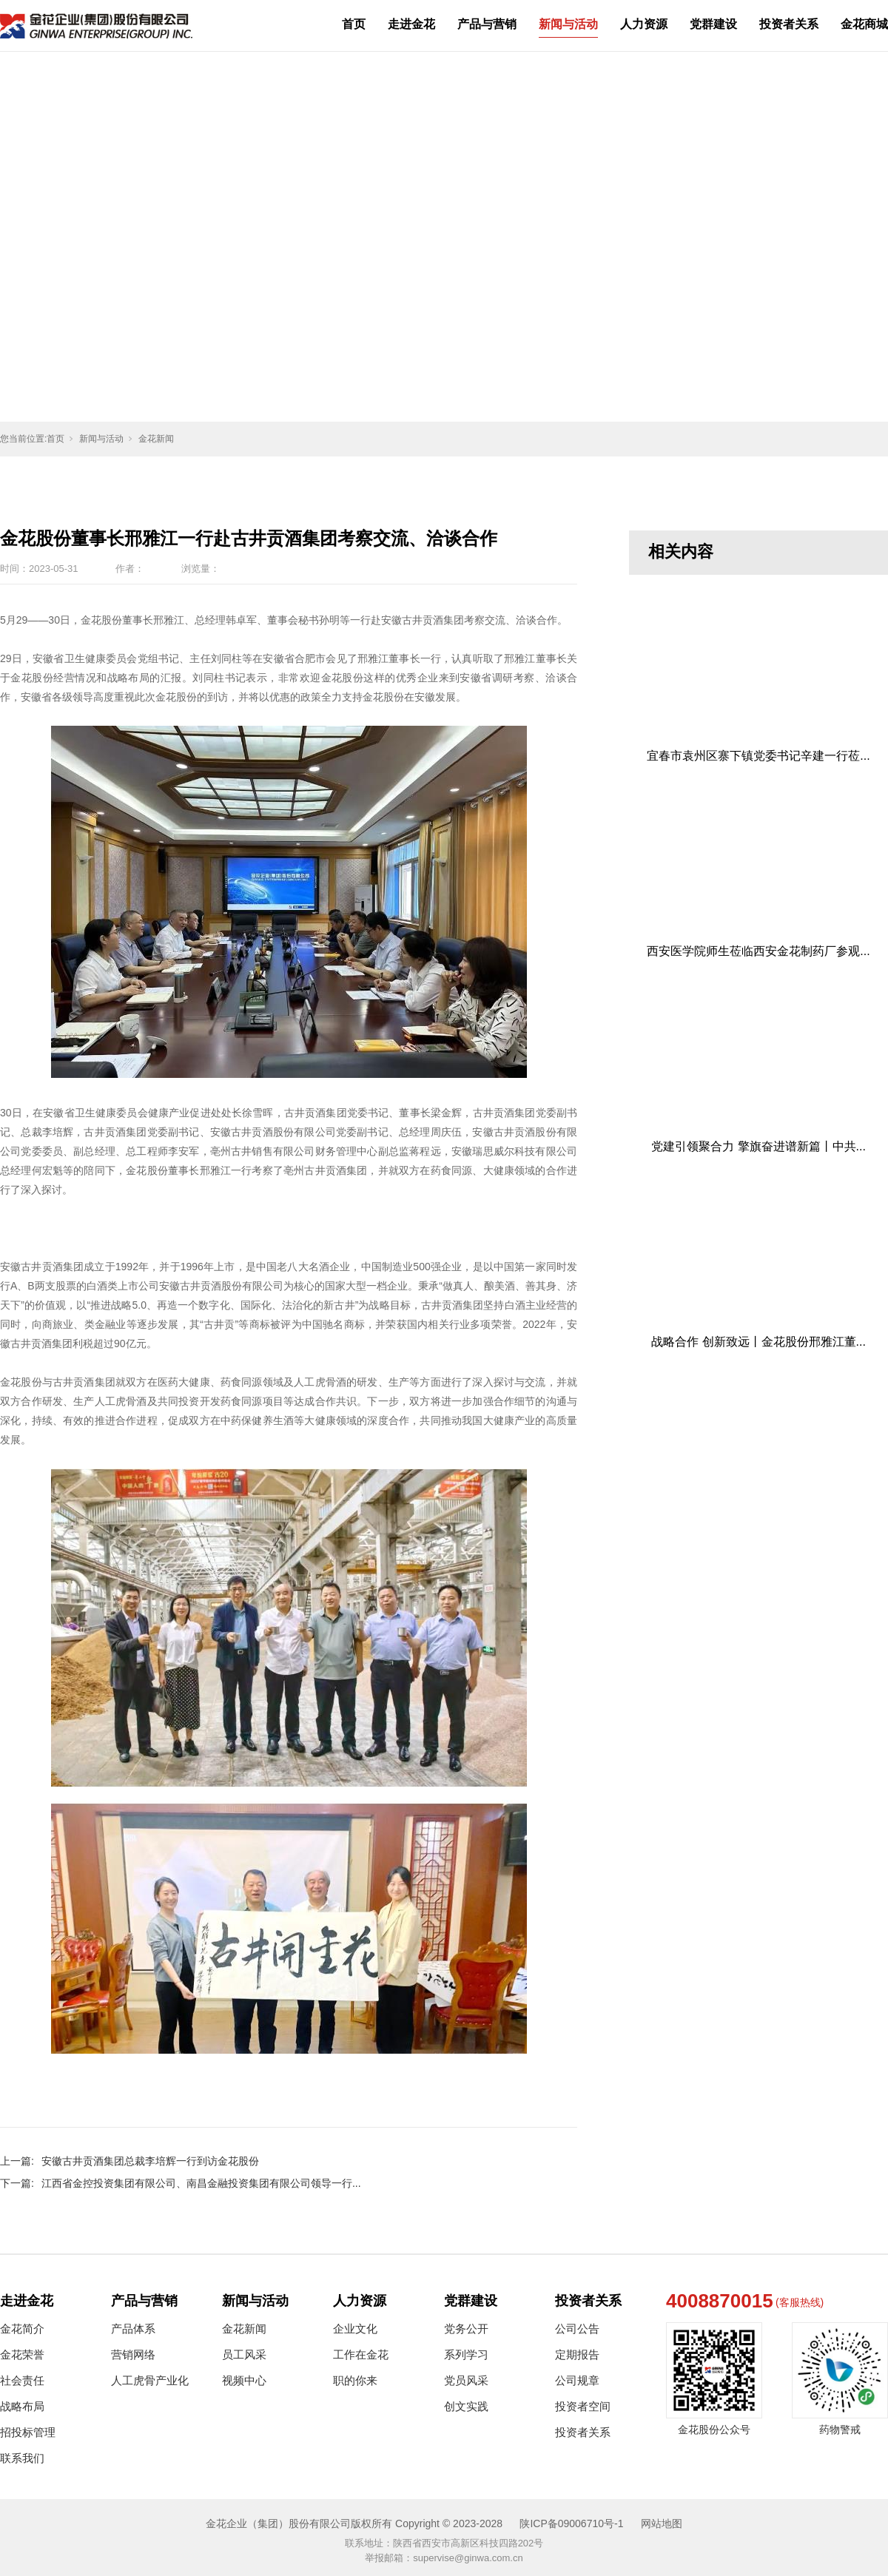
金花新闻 (156, 439)
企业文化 (355, 2328)
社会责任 (22, 2380)
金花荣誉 (22, 2354)
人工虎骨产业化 (150, 2380)
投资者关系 (788, 24)
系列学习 (466, 2354)
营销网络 (133, 2354)
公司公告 (577, 2328)
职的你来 (355, 2380)
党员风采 (466, 2380)
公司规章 (577, 2380)
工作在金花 (360, 2354)
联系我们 (22, 2458)
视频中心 (244, 2380)
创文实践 (466, 2406)
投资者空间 (582, 2406)
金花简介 (22, 2328)
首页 (354, 24)
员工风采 (244, 2354)
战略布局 (22, 2406)
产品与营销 (487, 24)
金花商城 (864, 24)
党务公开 (466, 2328)
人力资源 (643, 24)
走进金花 (411, 24)
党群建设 (713, 24)
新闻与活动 (568, 24)
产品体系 (133, 2328)
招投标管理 (28, 2432)
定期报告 (577, 2354)
